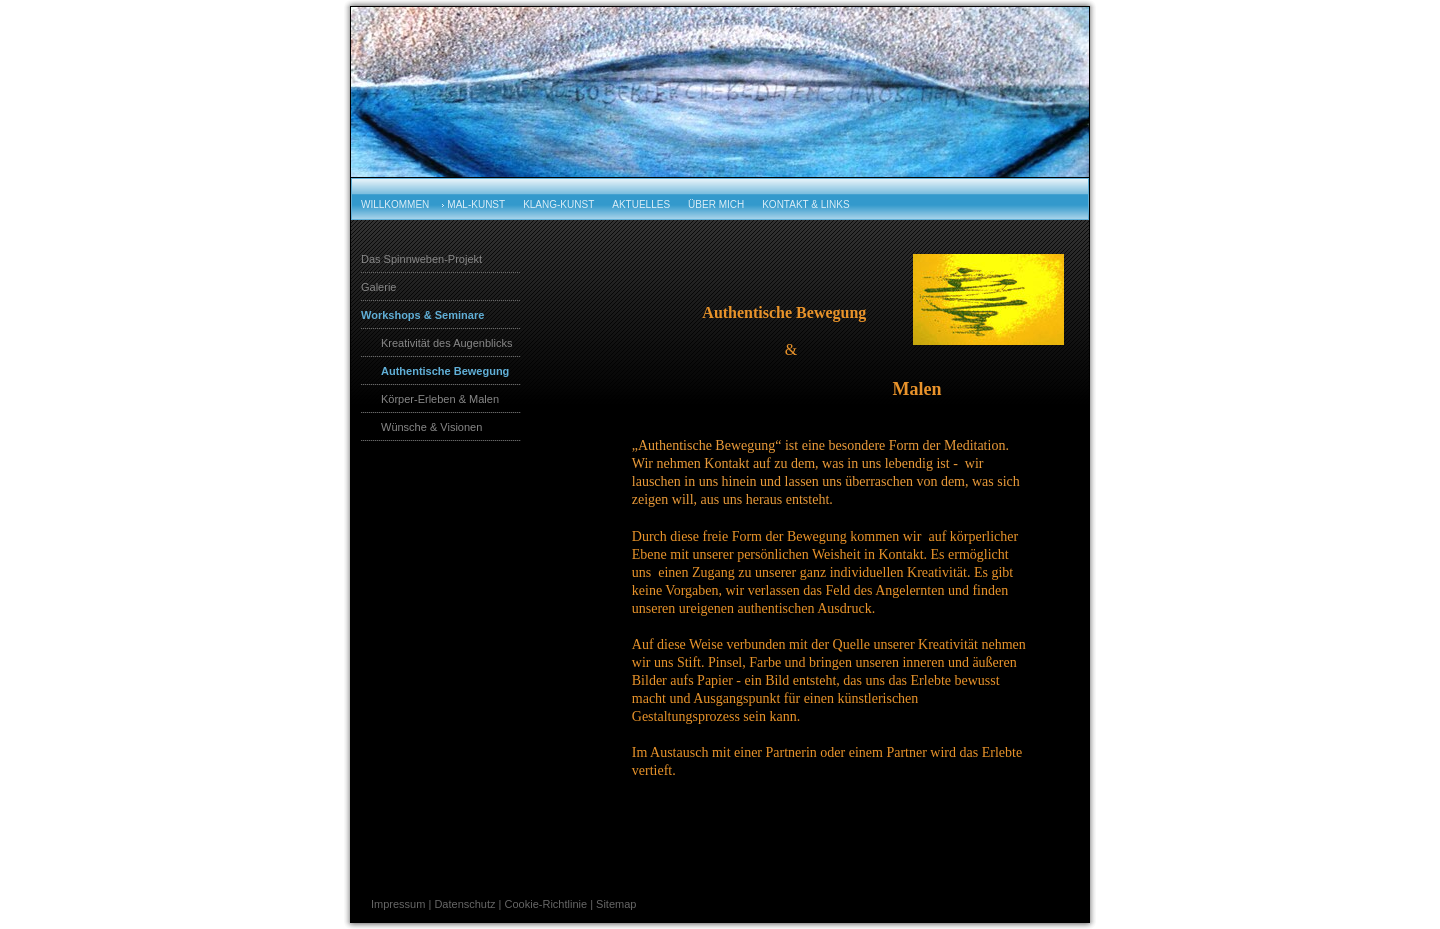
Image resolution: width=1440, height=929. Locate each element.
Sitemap (616, 904)
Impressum (398, 904)
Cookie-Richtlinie (546, 904)
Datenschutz (464, 904)
